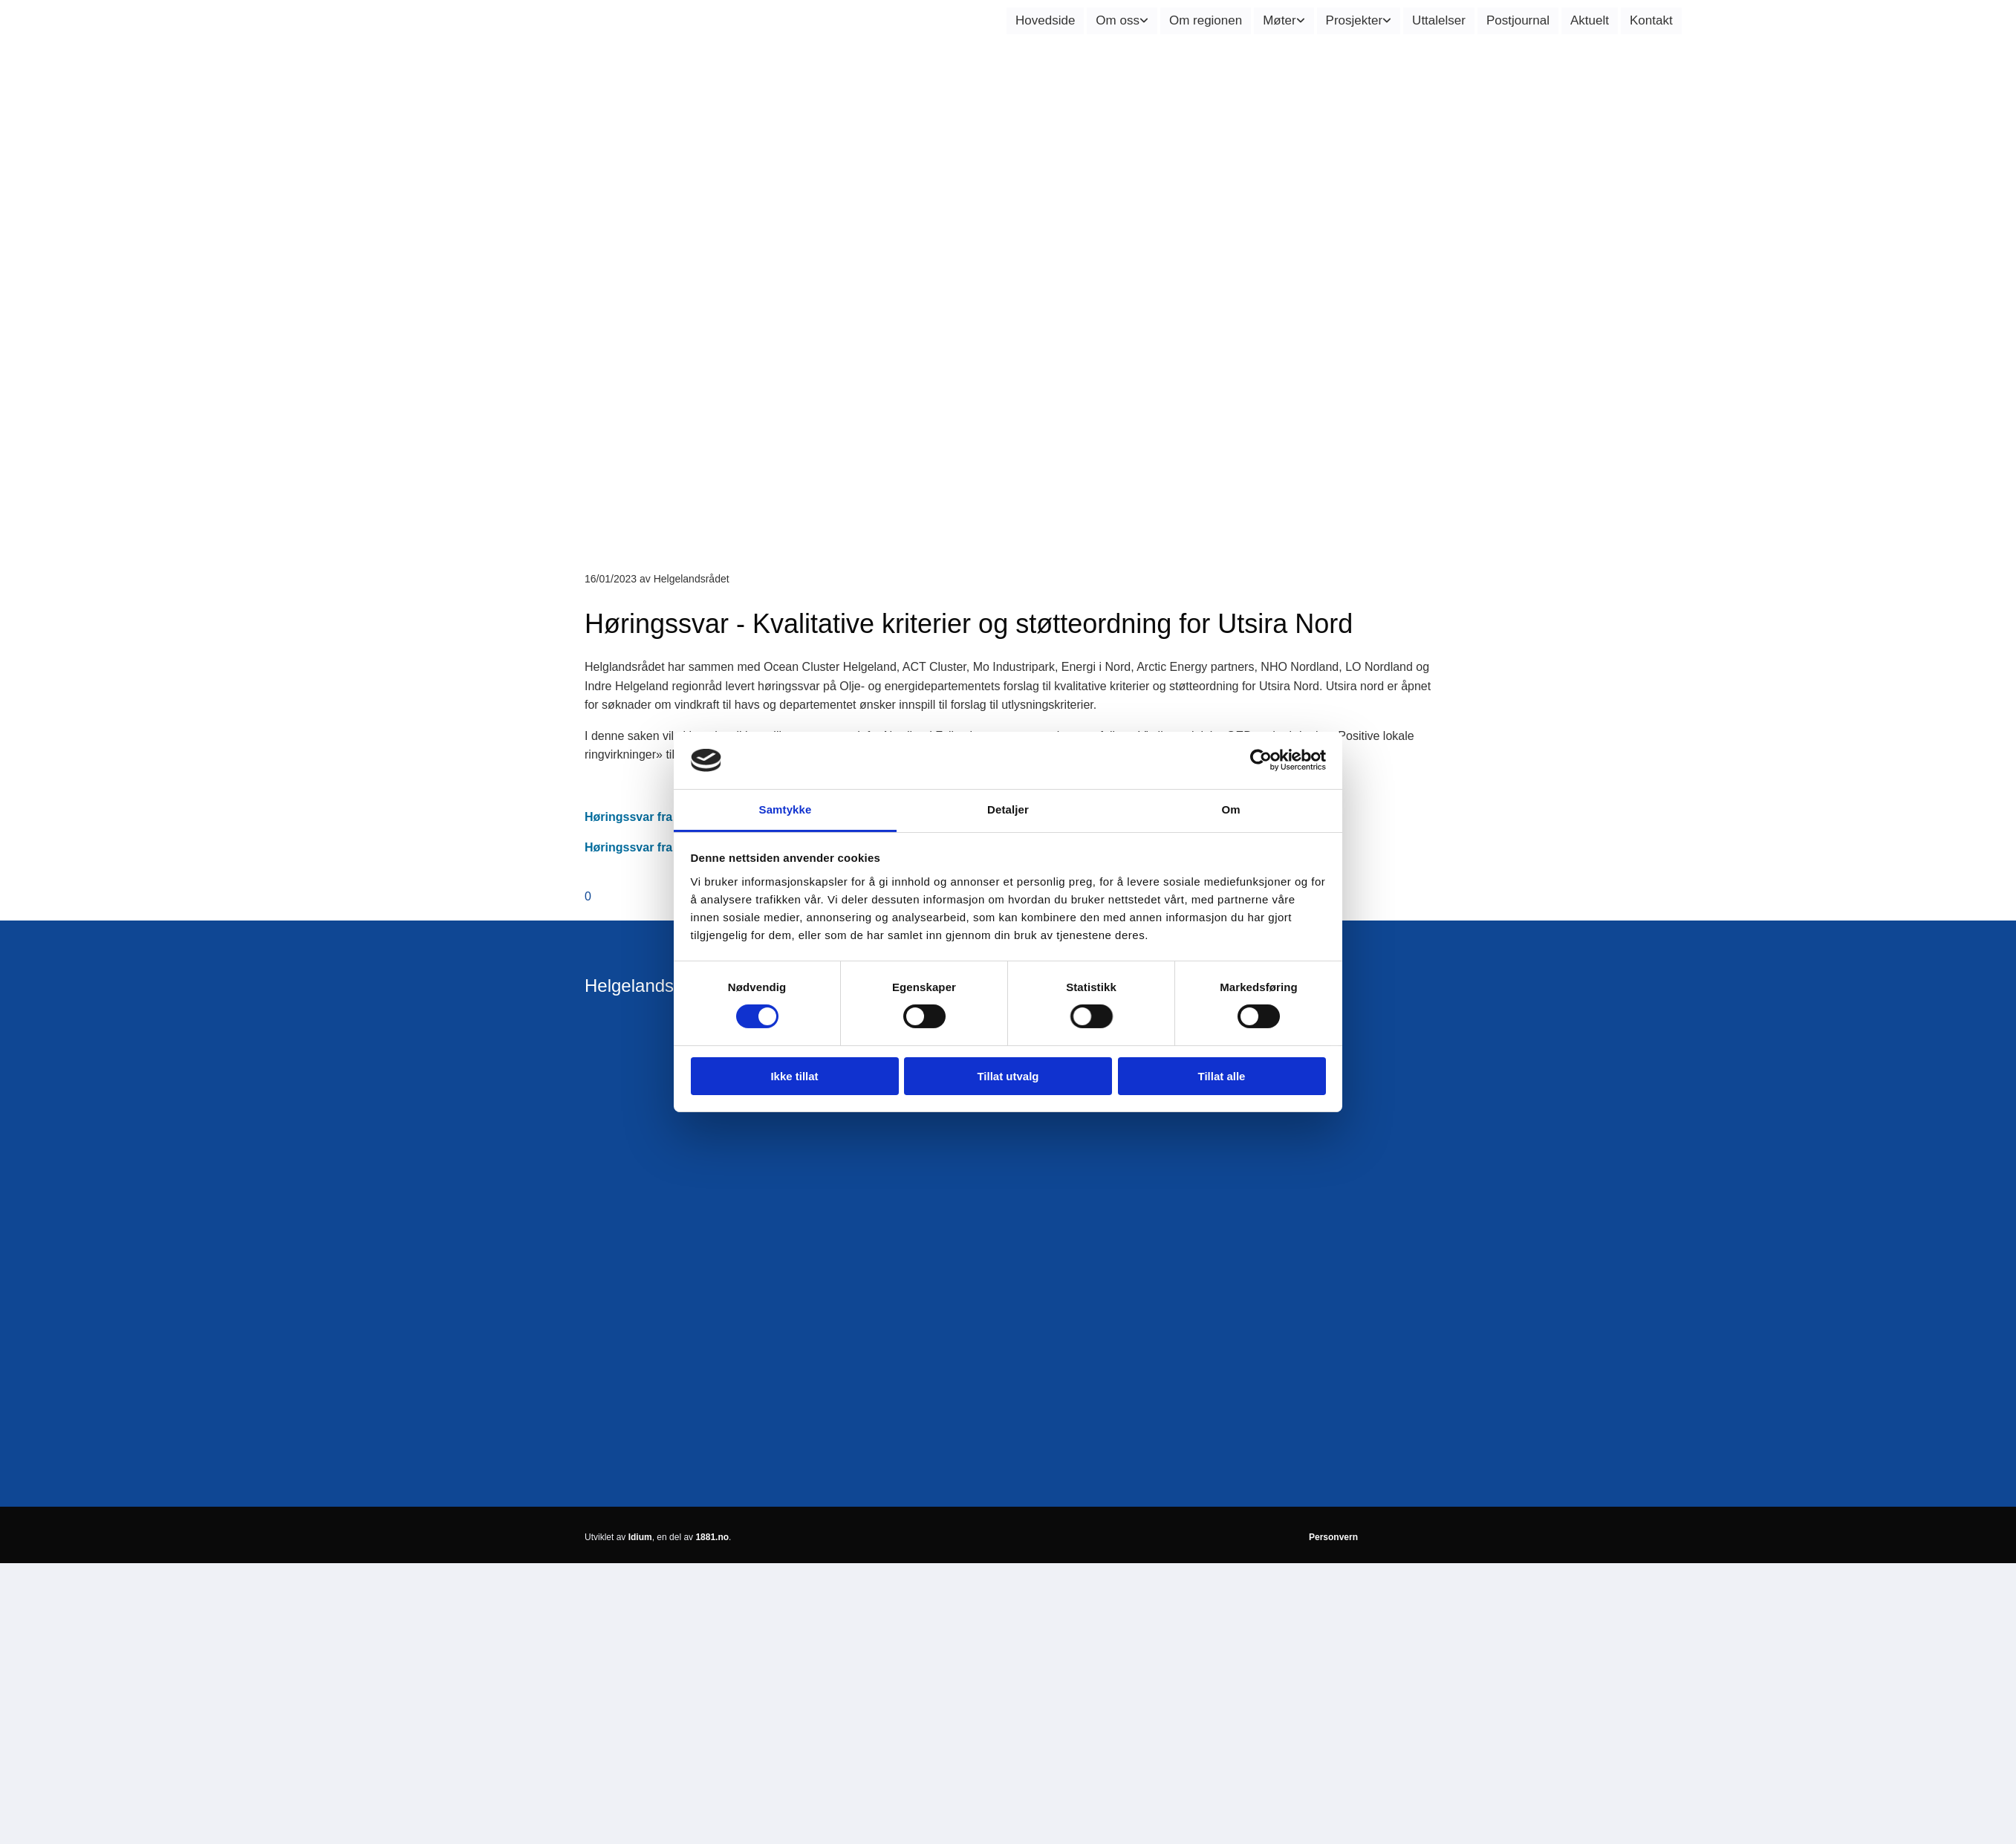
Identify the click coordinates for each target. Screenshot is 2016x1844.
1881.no (712, 1537)
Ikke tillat (794, 1076)
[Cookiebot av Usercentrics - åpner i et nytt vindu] (1261, 760)
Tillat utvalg (1007, 1076)
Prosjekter (1354, 20)
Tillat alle (1222, 1076)
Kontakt (1651, 20)
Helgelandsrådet (650, 985)
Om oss (1117, 20)
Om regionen (1205, 20)
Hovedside (1045, 20)
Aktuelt (1589, 20)
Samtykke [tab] (785, 809)
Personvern (1333, 1537)
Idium (640, 1537)
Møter (1279, 20)
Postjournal (1518, 20)
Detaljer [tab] (1008, 809)
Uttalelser (1439, 20)
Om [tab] (1230, 809)
